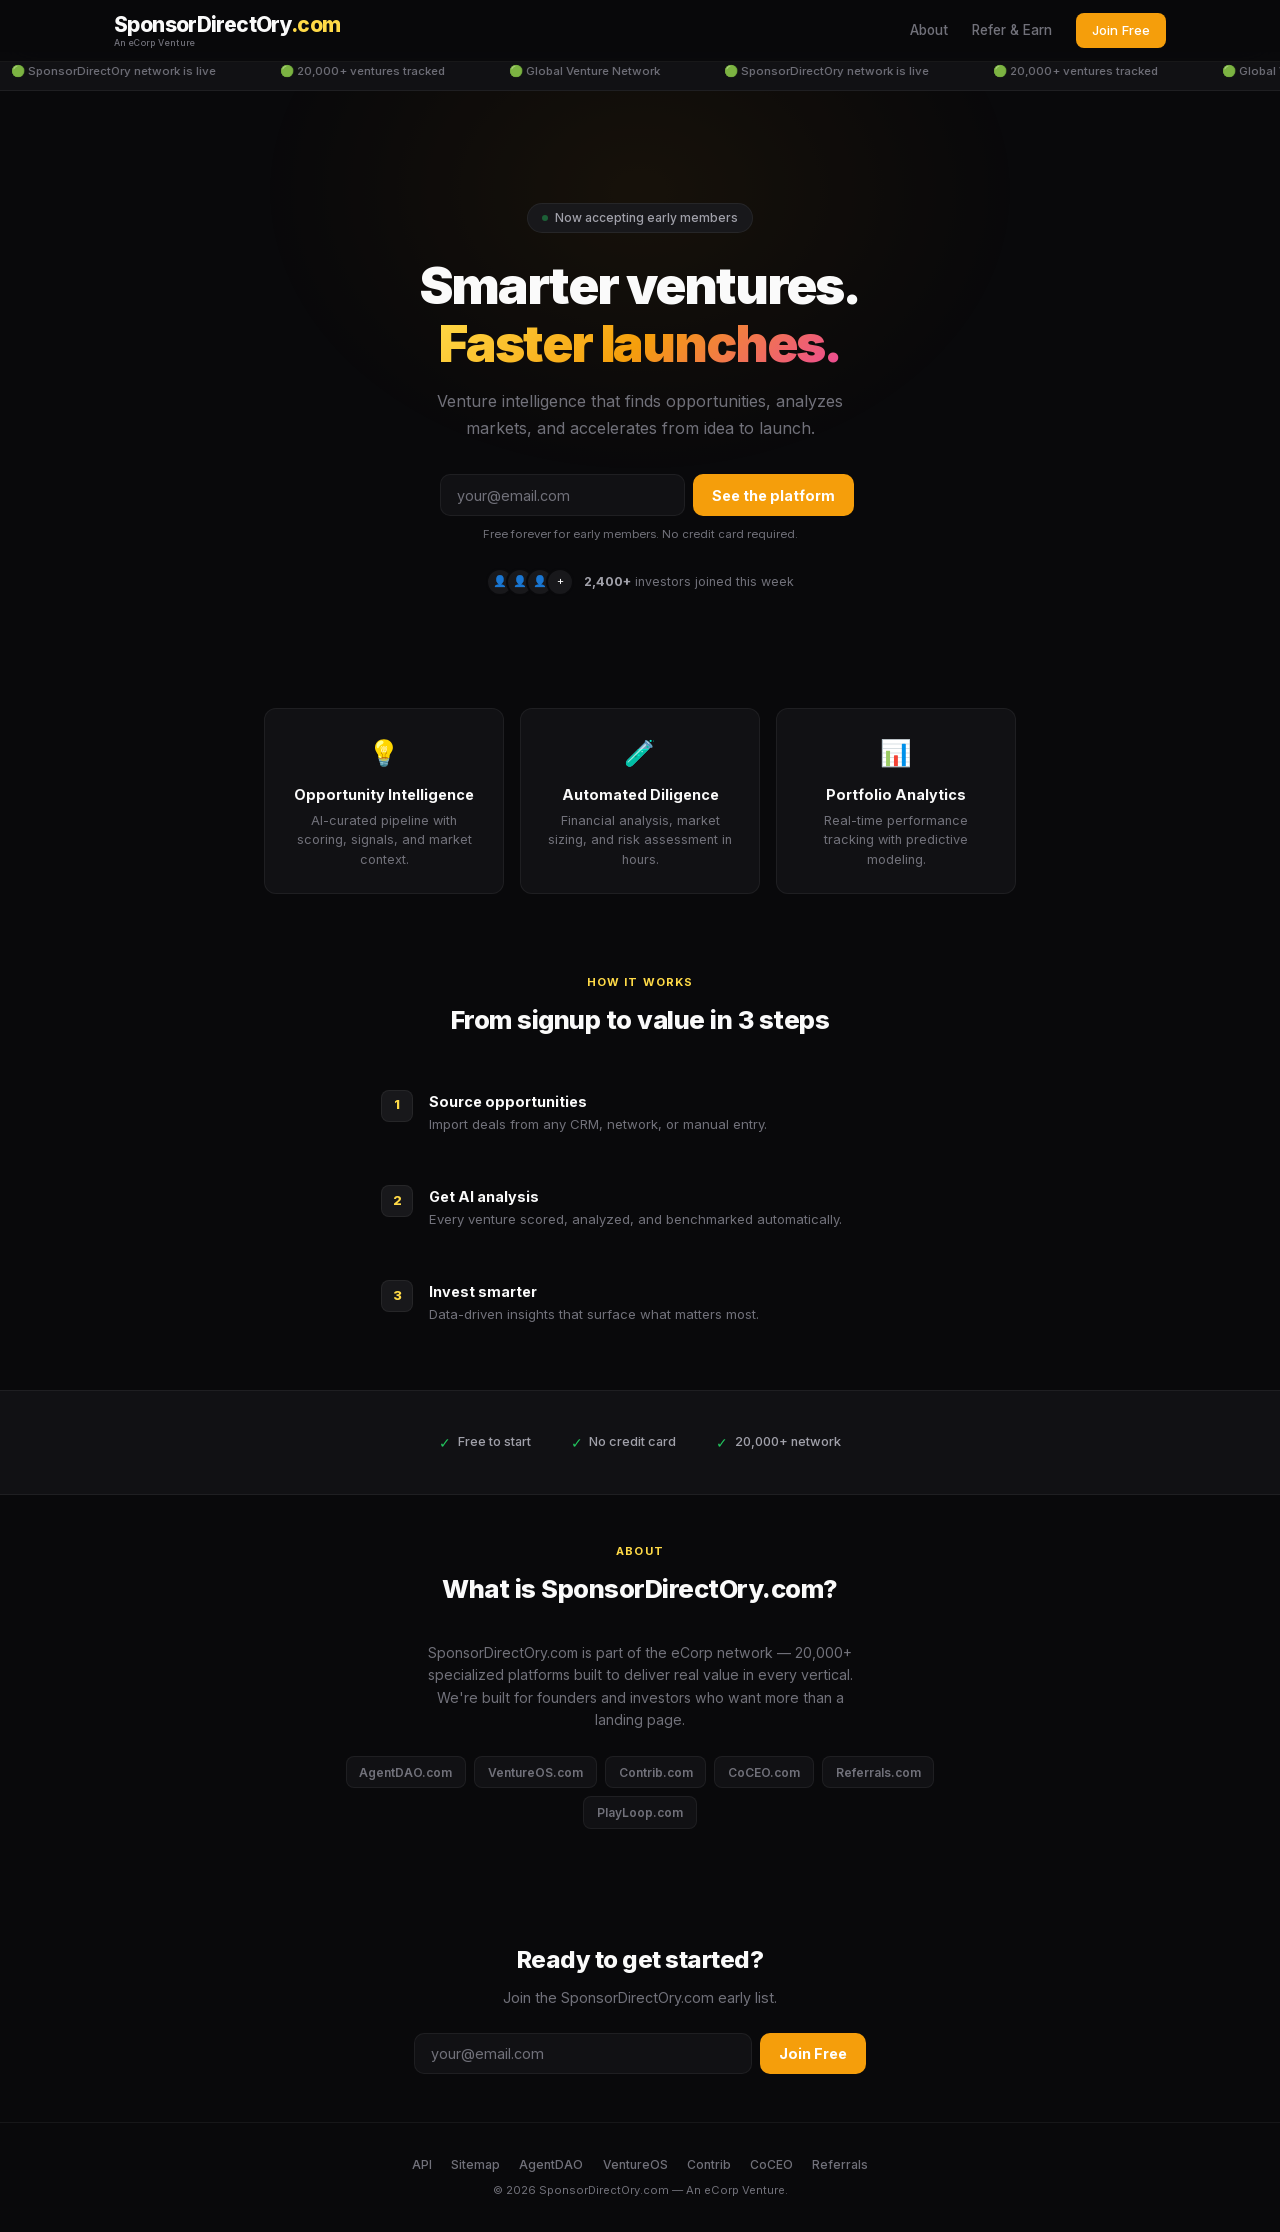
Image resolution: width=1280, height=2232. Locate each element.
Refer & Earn (1012, 30)
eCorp (721, 2190)
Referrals (840, 2164)
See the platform (773, 495)
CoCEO (771, 2164)
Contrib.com (656, 1772)
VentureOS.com (535, 1772)
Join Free (1121, 30)
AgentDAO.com (405, 1772)
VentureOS (635, 2164)
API (422, 2164)
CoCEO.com (764, 1772)
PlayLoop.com (640, 1812)
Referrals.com (878, 1772)
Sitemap (475, 2164)
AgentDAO (551, 2164)
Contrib (709, 2164)
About (929, 30)
